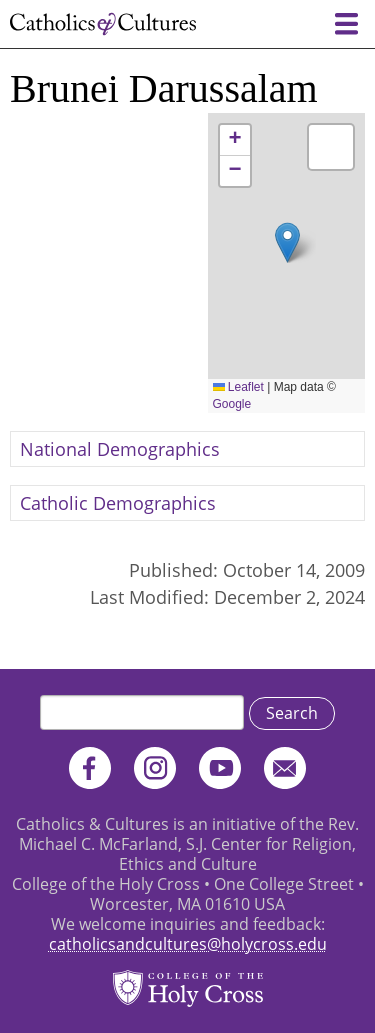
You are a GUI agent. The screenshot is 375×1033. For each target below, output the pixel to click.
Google (232, 404)
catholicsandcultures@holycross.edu (188, 944)
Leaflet (238, 387)
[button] (287, 242)
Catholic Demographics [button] (118, 503)
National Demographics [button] (120, 449)
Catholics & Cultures (103, 24)
